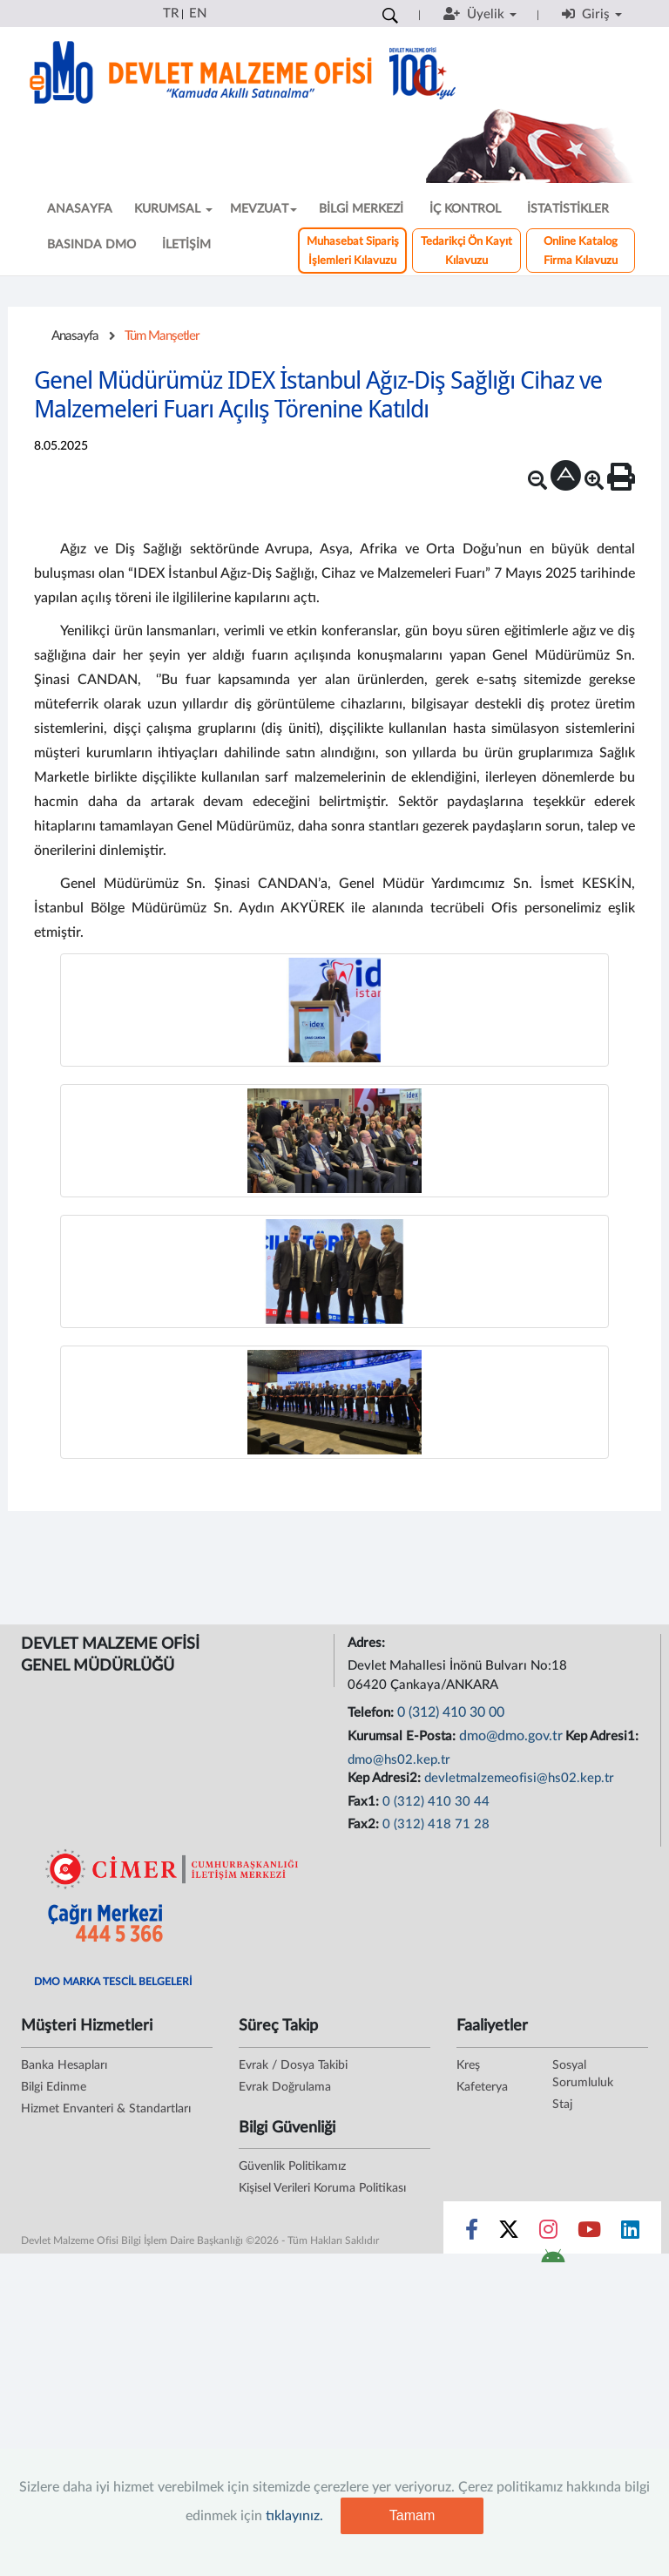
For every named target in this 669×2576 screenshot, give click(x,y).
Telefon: (372, 1712)
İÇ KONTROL (465, 209)
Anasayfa (74, 335)
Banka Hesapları (64, 2065)
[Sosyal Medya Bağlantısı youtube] (589, 2233)
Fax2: (365, 1824)
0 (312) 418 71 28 (436, 1824)
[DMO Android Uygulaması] (552, 2261)
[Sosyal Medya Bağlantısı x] (510, 2233)
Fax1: (365, 1801)
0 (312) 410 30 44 (436, 1801)
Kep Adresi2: (386, 1778)
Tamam (412, 2515)
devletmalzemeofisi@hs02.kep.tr (519, 1778)
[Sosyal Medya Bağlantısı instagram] (548, 2233)
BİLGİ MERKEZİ (361, 209)
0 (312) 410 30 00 (450, 1712)
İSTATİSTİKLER (568, 209)
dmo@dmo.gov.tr (511, 1736)
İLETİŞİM (186, 245)
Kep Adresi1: (603, 1736)
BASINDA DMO (91, 245)
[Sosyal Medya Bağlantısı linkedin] (630, 2233)
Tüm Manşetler (162, 335)
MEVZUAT (263, 209)
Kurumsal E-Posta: (403, 1736)
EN (197, 13)
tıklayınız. (294, 2516)
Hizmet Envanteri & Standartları (106, 2109)
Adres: (368, 1643)
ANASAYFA (79, 209)
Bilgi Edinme (53, 2087)
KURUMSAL (173, 209)
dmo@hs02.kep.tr (399, 1759)
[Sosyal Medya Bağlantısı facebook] (471, 2233)
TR (171, 13)
